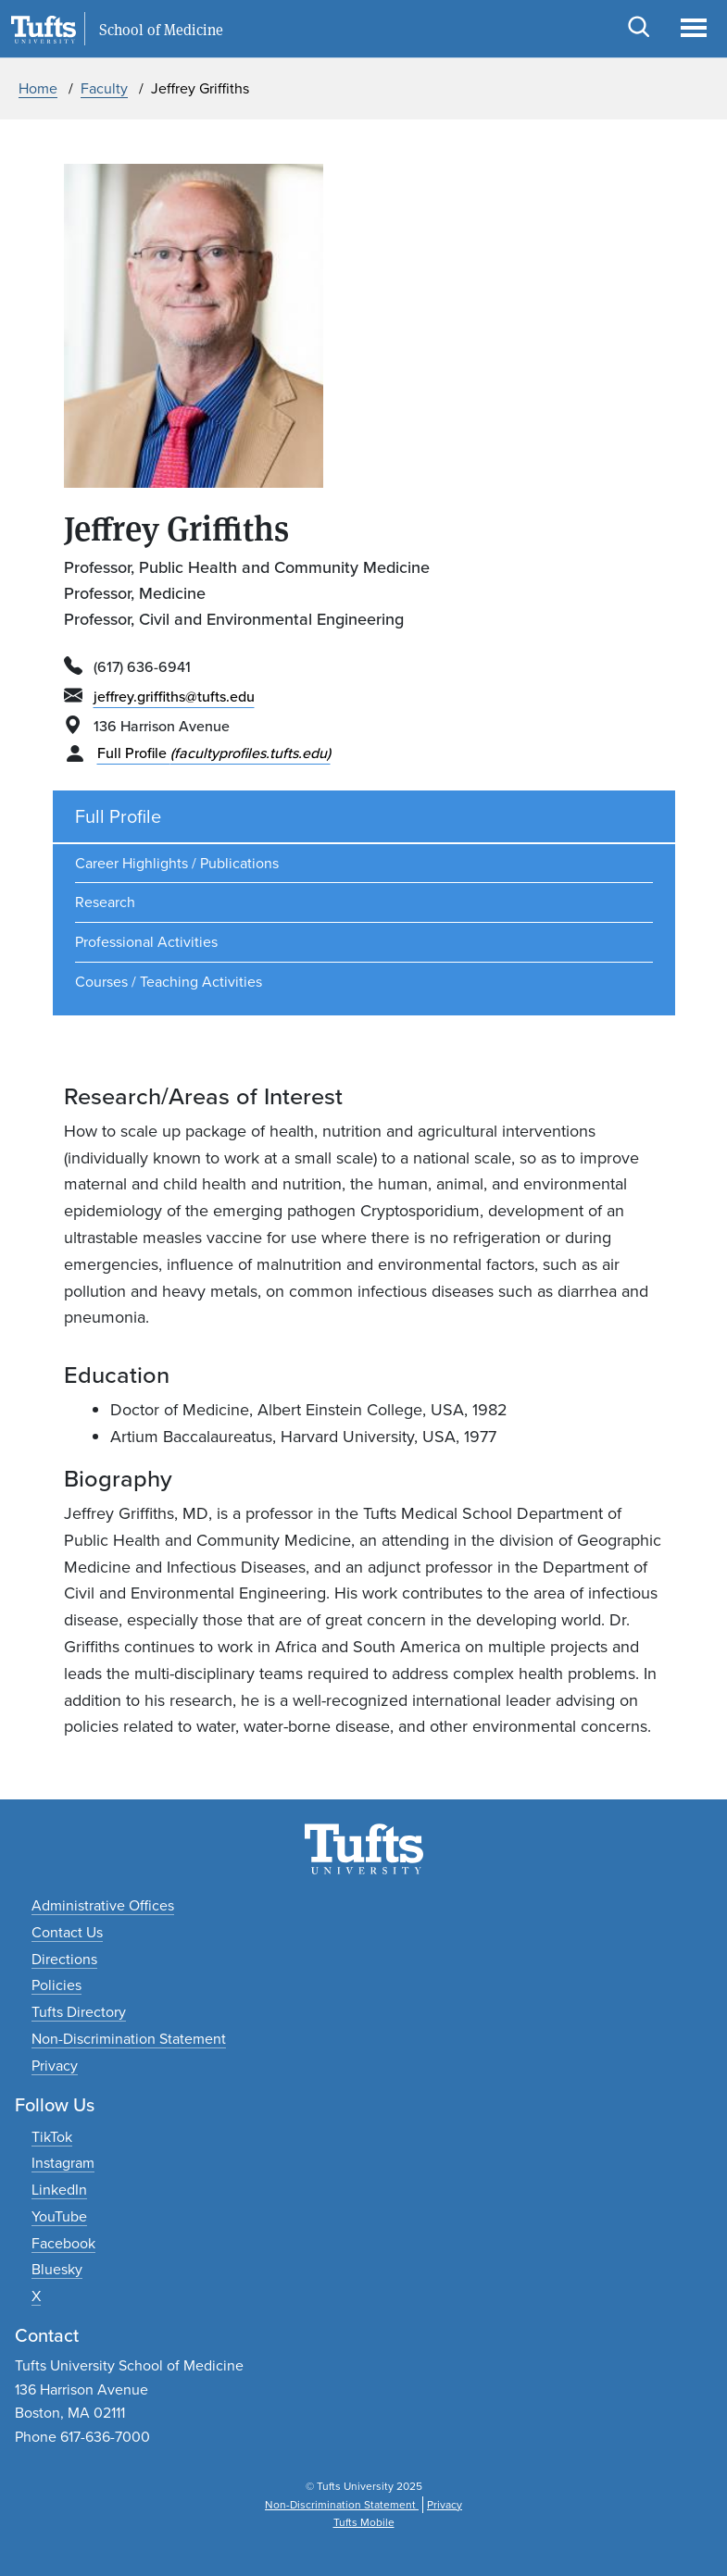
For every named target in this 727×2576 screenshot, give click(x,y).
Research (105, 902)
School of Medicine (161, 29)
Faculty (104, 88)
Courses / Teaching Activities (168, 981)
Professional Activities (146, 941)
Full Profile (214, 753)
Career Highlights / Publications (177, 863)
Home (38, 88)
